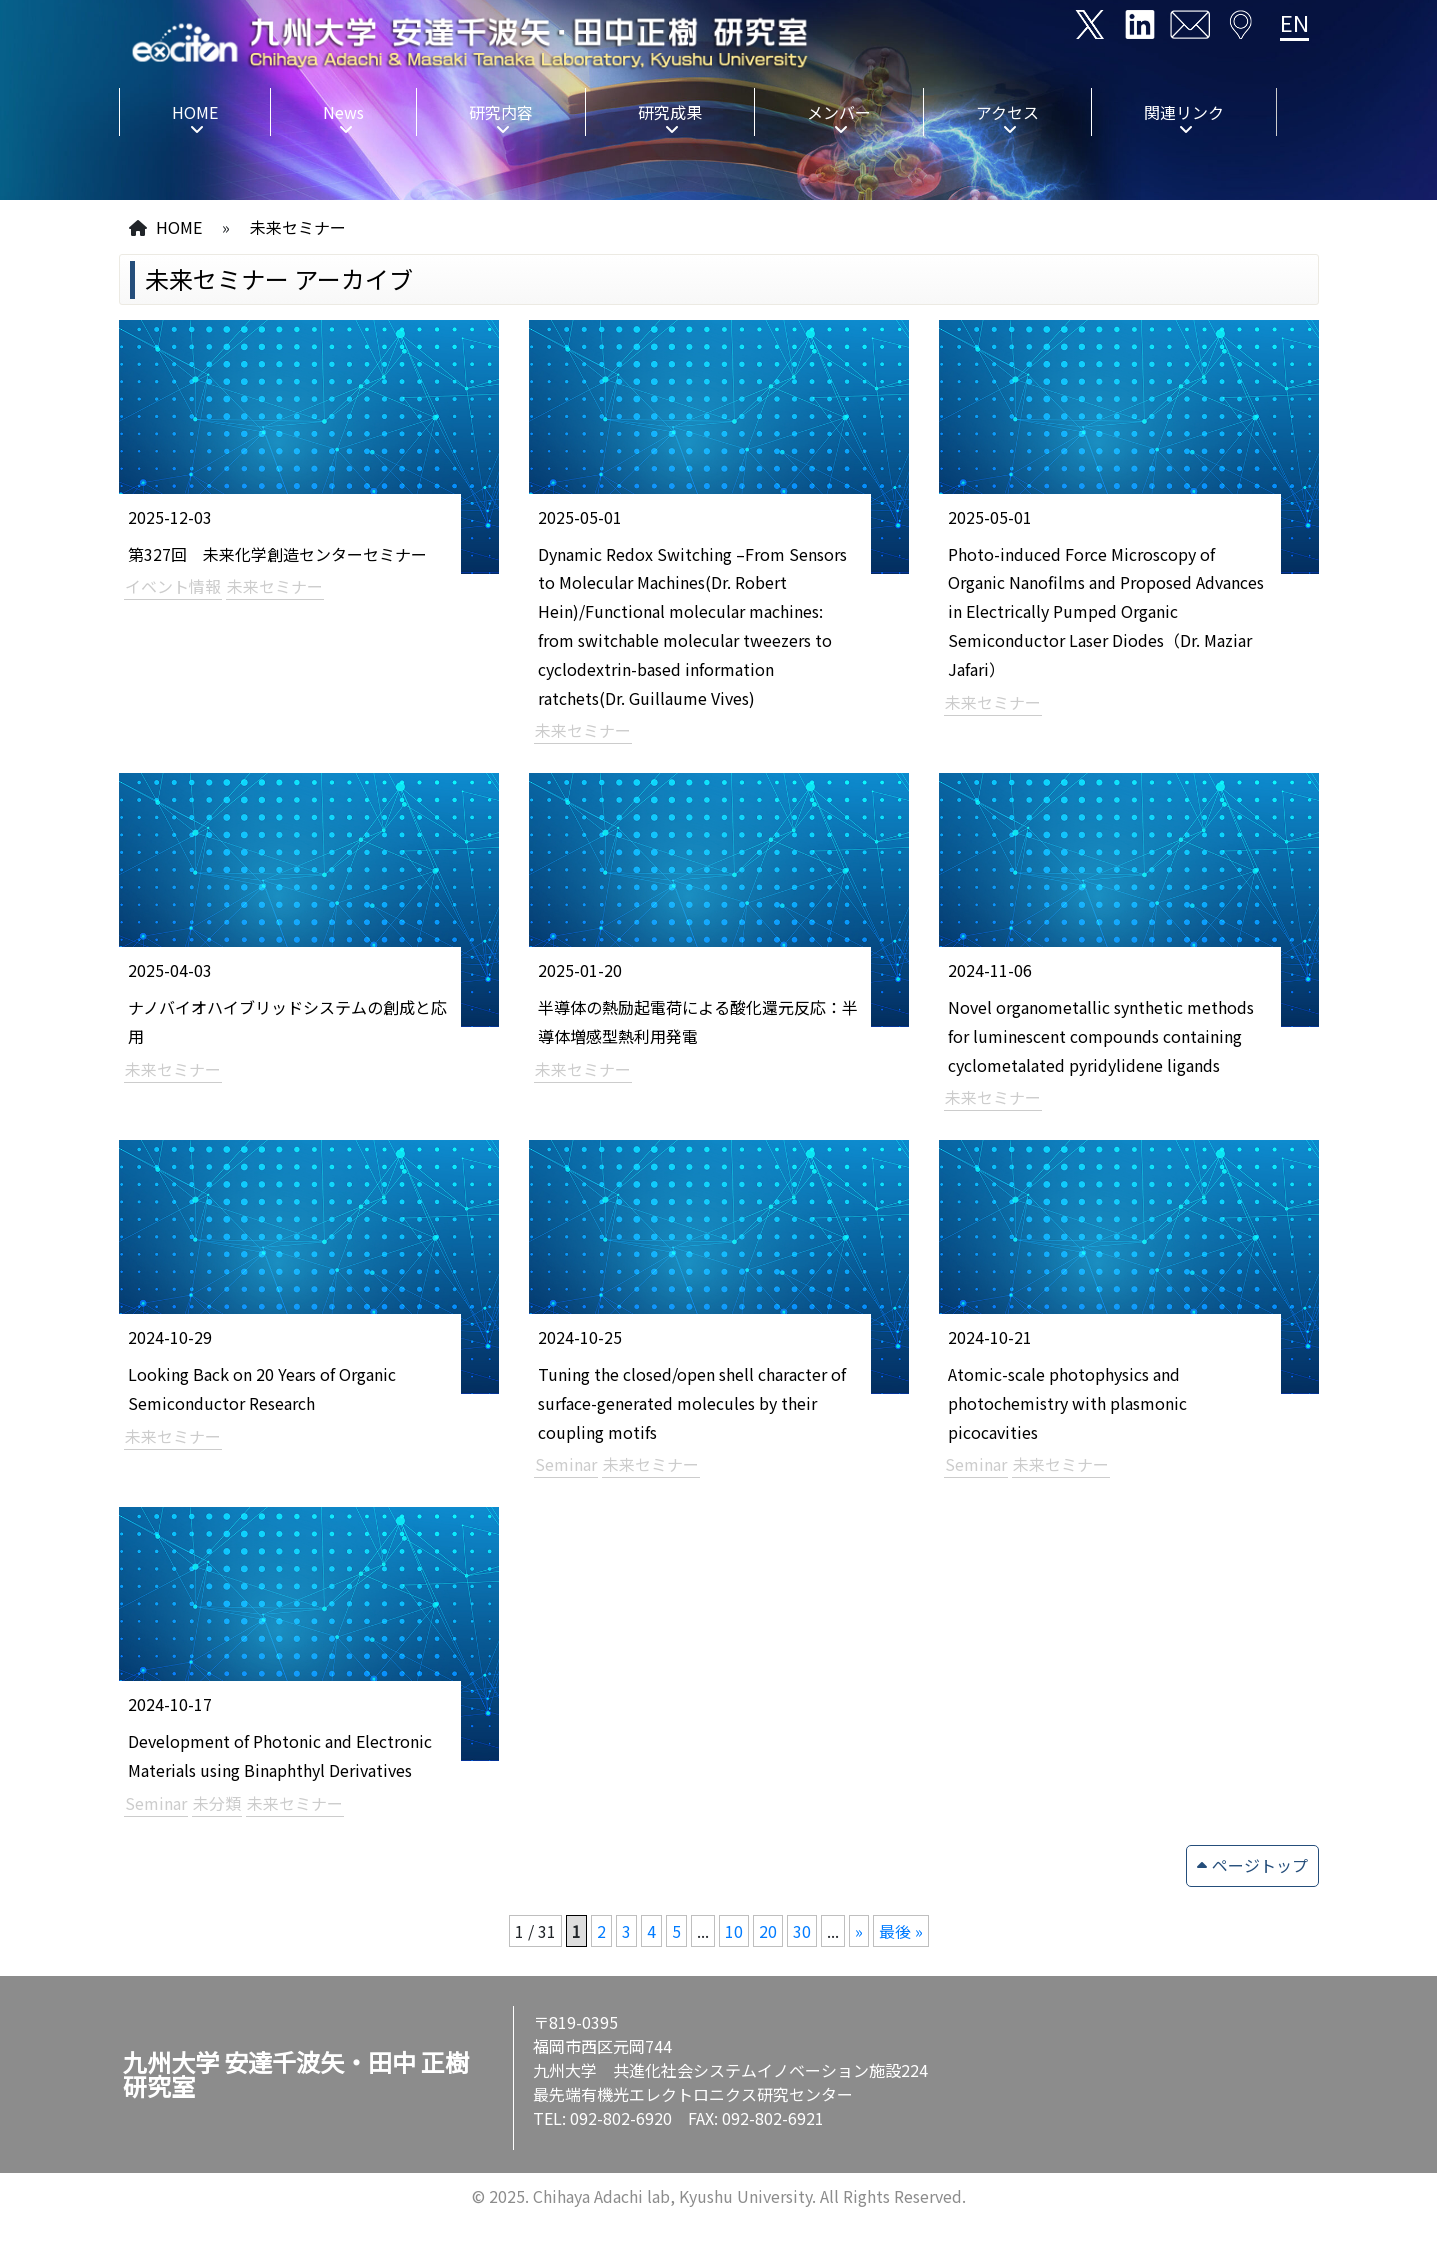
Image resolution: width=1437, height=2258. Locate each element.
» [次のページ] (859, 1931)
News (343, 112)
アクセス (1007, 112)
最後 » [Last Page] (901, 1931)
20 (768, 1931)
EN (1294, 22)
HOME (195, 112)
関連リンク (1184, 112)
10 (734, 1931)
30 (802, 1931)
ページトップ (1260, 1865)
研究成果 (670, 112)
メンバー (839, 112)
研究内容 (501, 112)
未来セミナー (298, 227)
